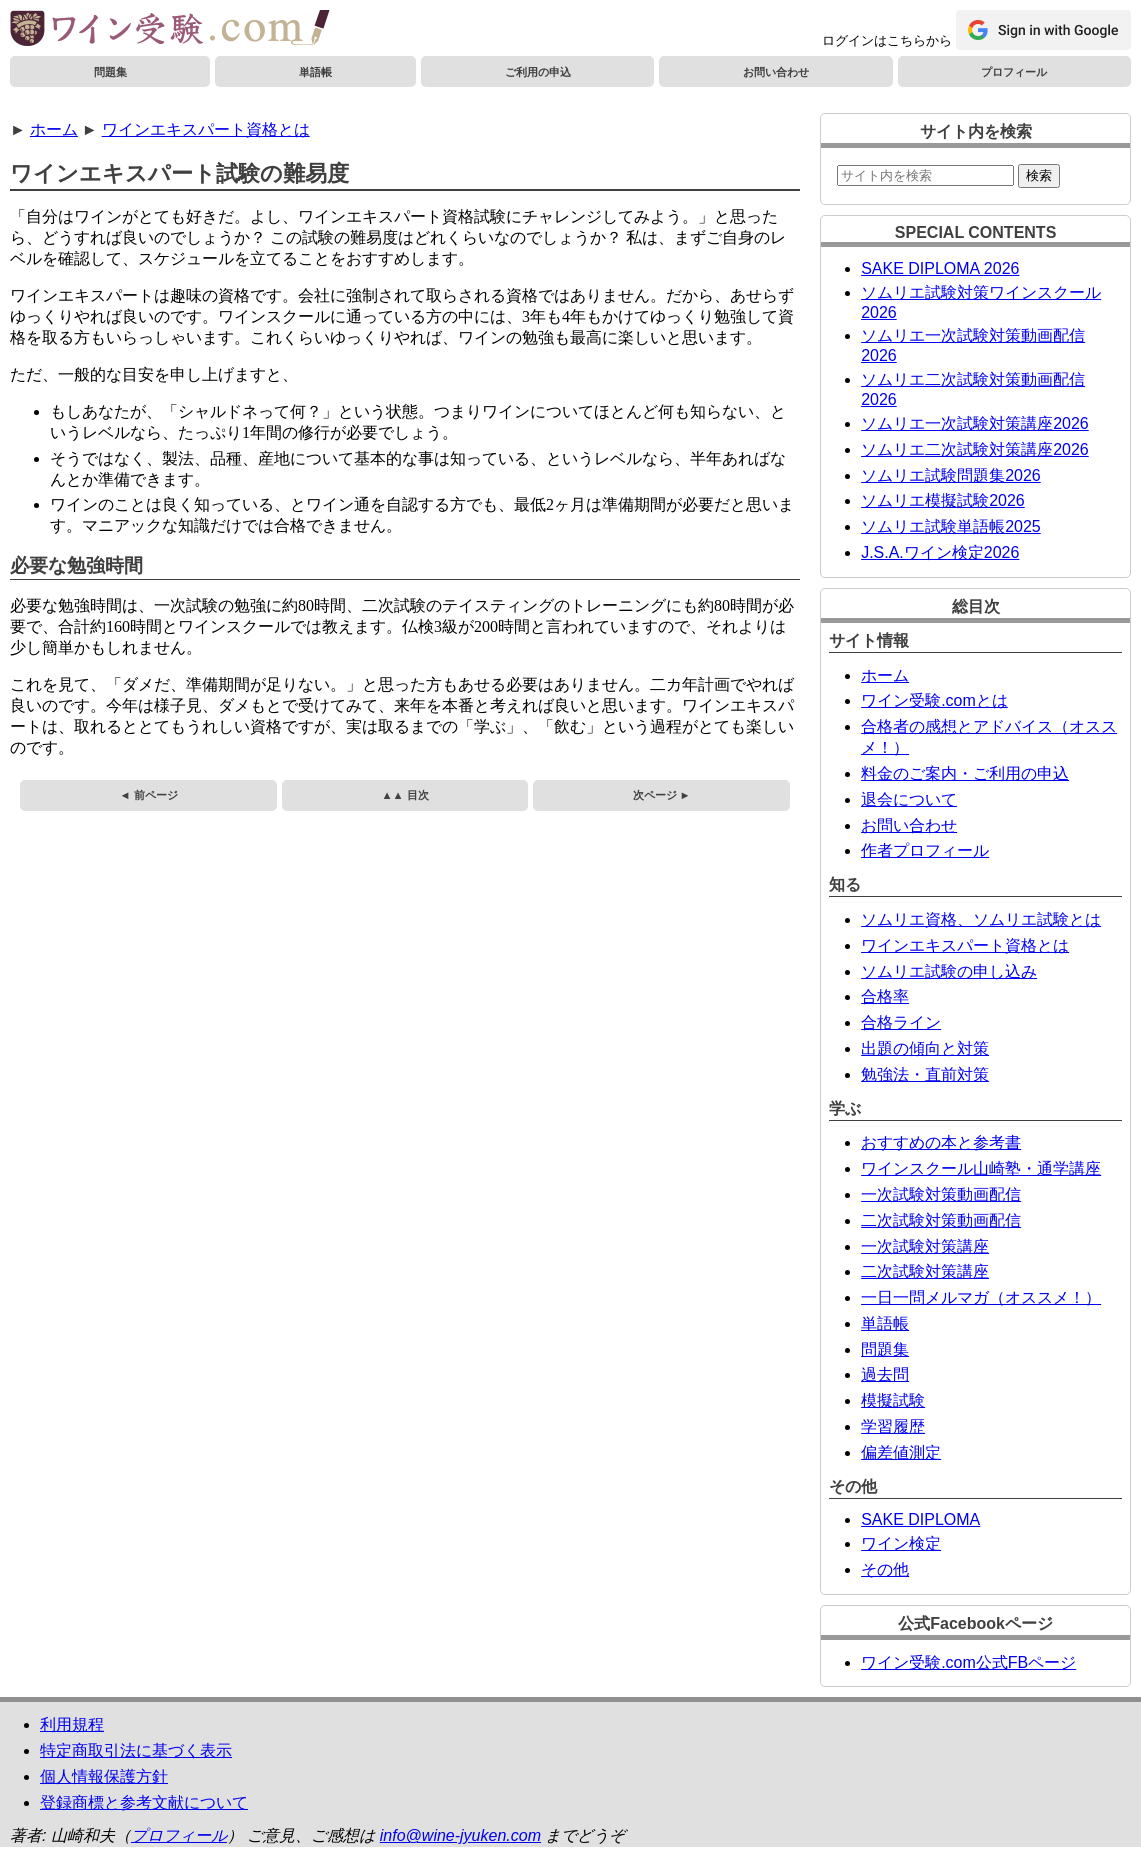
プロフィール (1014, 72)
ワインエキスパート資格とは (206, 129)
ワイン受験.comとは (934, 700)
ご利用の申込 (538, 72)
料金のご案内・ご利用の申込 (965, 773)
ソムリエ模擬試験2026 (943, 500)
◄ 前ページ (148, 795)
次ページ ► (662, 795)
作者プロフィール (925, 850)
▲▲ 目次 (404, 795)
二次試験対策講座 (925, 1271)
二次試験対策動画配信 (941, 1220)
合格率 (885, 996)
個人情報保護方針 (104, 1776)
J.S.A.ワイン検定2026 (940, 552)
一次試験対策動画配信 (941, 1194)
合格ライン (901, 1022)
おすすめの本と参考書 (941, 1142)
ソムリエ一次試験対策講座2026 (975, 423)
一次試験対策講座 (925, 1246)
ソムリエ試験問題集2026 (951, 475)
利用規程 (72, 1724)
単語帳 (315, 72)
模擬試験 (893, 1400)
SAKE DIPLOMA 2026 (940, 268)
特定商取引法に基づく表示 (136, 1750)
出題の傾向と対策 (925, 1048)
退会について (909, 799)
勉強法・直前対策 (925, 1074)
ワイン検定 (901, 1543)
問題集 (110, 72)
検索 (1039, 175)
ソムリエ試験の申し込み (949, 971)
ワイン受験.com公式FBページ (968, 1662)
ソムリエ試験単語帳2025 (951, 526)
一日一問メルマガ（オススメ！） (981, 1297)
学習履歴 (893, 1426)
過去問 (885, 1374)
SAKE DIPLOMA (920, 1519)
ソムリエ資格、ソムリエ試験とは (981, 919)
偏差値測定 (901, 1452)
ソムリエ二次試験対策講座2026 (975, 449)
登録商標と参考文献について (144, 1802)
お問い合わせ (776, 72)
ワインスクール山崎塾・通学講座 (981, 1168)
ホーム (54, 129)
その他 (885, 1569)
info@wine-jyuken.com (460, 1835)
